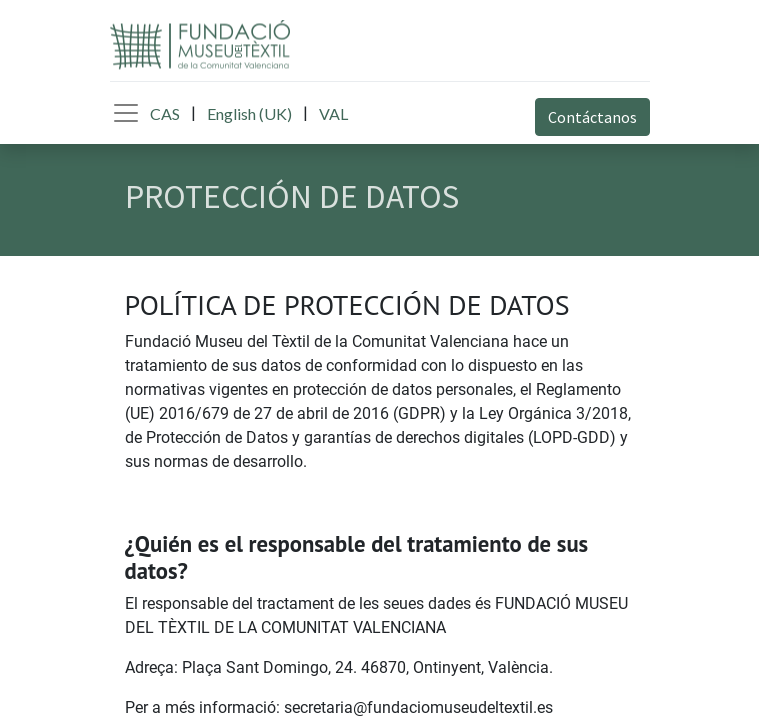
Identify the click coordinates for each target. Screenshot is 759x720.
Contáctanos (592, 117)
